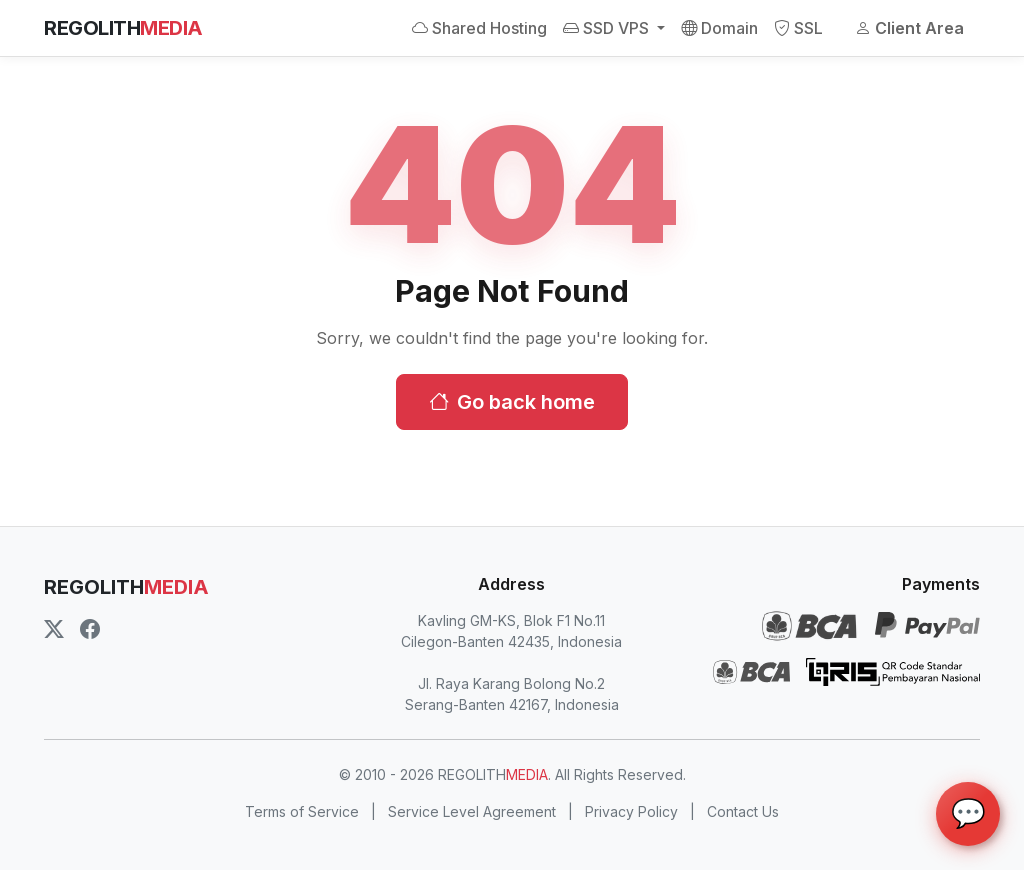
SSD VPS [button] (608, 28)
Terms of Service (302, 811)
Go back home (512, 402)
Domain (719, 28)
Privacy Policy (631, 811)
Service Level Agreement (472, 811)
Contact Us (743, 811)
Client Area (909, 28)
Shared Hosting (479, 28)
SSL (798, 28)
